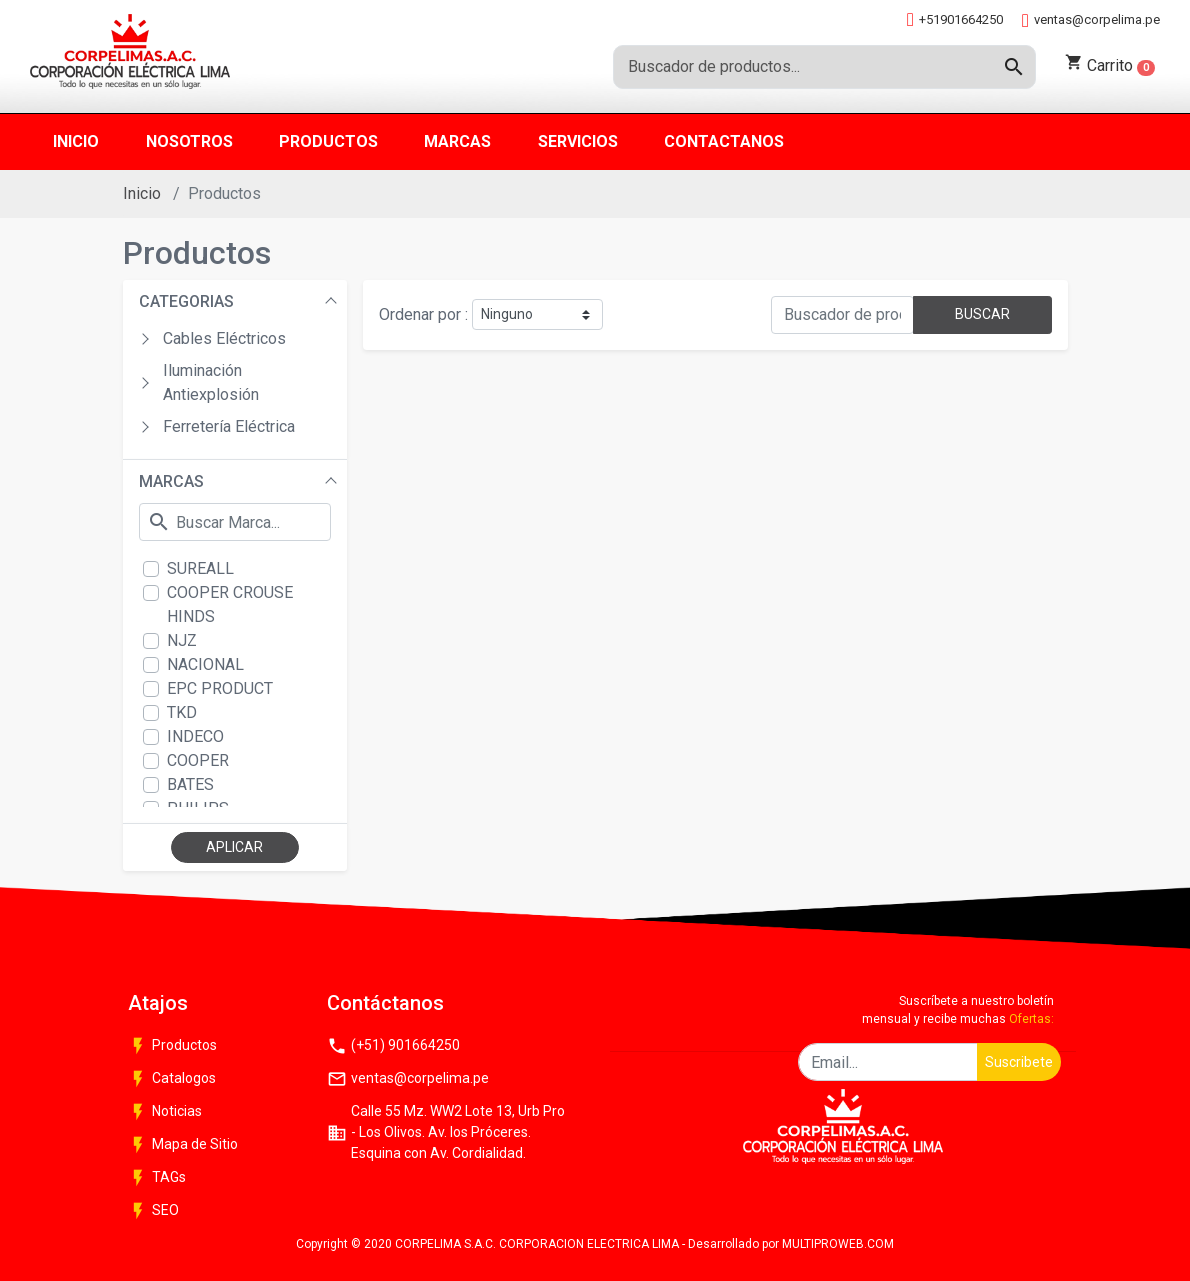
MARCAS (171, 481)
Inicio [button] (76, 141)
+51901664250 (955, 19)
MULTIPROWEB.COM (838, 1244)
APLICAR (234, 847)
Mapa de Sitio (183, 1145)
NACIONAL (205, 664)
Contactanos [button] (724, 141)
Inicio (142, 193)
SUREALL (200, 568)
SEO (153, 1211)
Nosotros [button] (189, 141)
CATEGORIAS (186, 301)
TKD (182, 712)
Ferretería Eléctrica (229, 426)
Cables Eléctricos (224, 338)
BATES (190, 784)
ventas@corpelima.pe (1091, 20)
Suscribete (1019, 1062)
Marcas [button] (457, 141)
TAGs (157, 1178)
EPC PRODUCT (220, 688)
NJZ (182, 640)
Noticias (165, 1112)
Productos (172, 1046)
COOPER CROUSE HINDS (230, 604)
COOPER (198, 760)
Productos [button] (328, 141)
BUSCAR (982, 314)
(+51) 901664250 (393, 1046)
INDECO (195, 736)
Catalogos (172, 1079)
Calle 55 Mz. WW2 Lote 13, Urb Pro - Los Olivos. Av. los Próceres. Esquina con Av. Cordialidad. (446, 1132)
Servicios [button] (578, 141)
